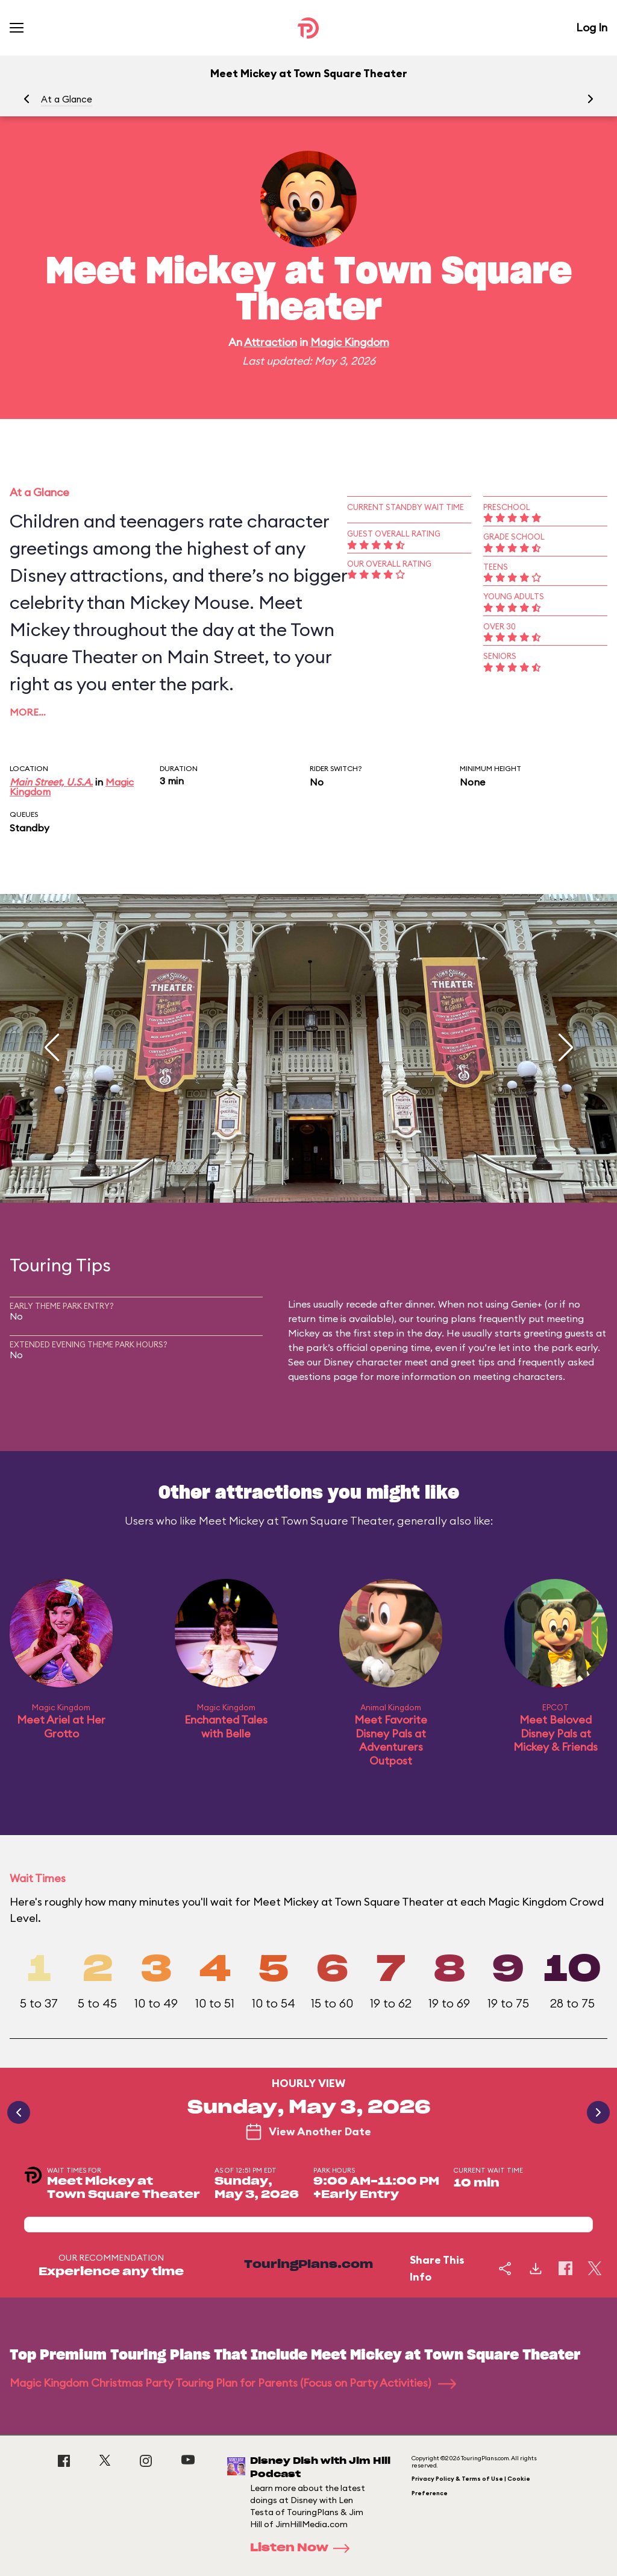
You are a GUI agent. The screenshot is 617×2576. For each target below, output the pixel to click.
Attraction (270, 342)
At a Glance (66, 99)
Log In (591, 27)
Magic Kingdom (349, 342)
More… (28, 712)
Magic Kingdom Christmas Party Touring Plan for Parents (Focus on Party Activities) (233, 2383)
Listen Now (303, 2548)
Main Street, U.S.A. (51, 782)
